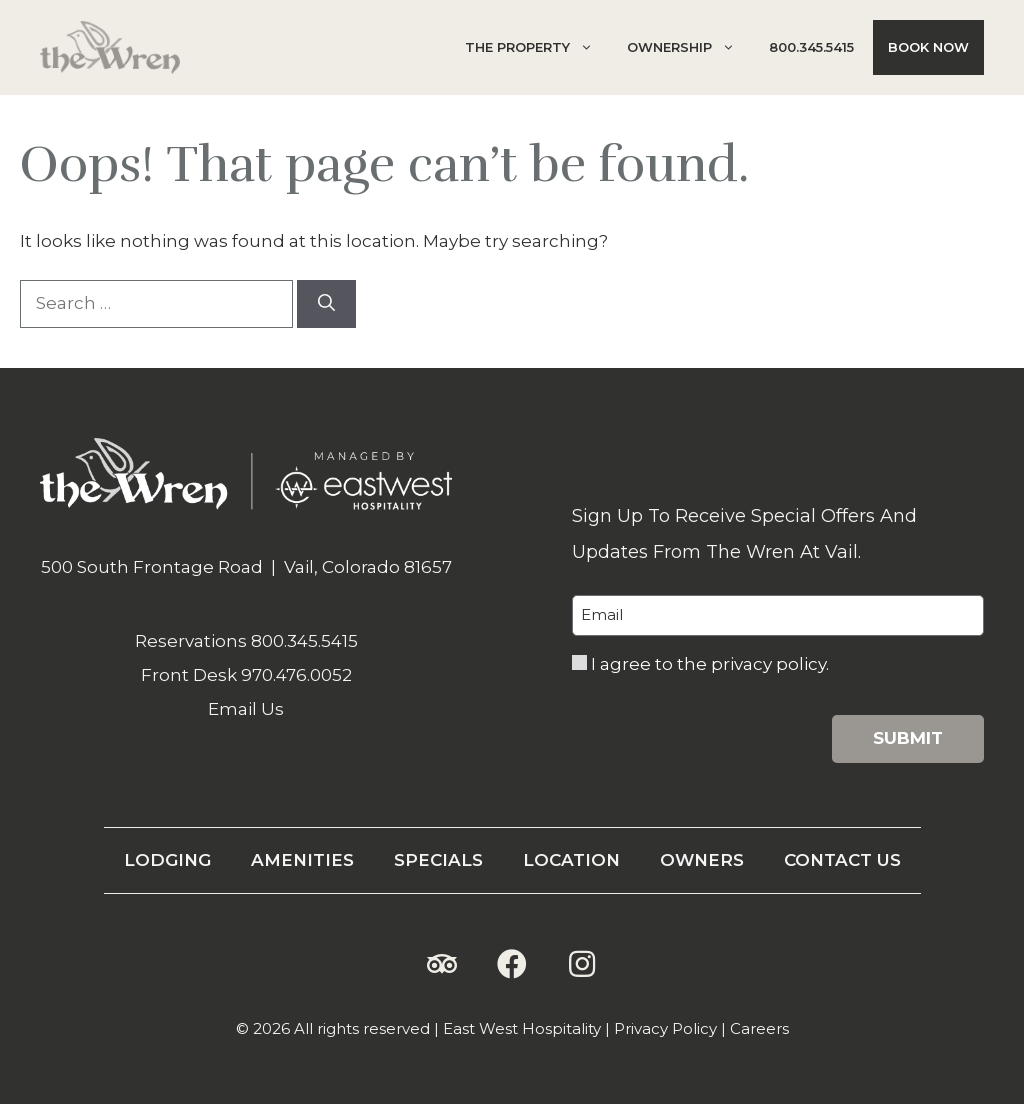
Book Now (928, 47)
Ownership (688, 47)
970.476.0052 (296, 675)
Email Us (246, 709)
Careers (759, 1028)
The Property (536, 47)
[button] (442, 964)
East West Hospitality (522, 1028)
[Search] (326, 304)
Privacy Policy (665, 1028)
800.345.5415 (811, 47)
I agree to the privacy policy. (710, 664)
